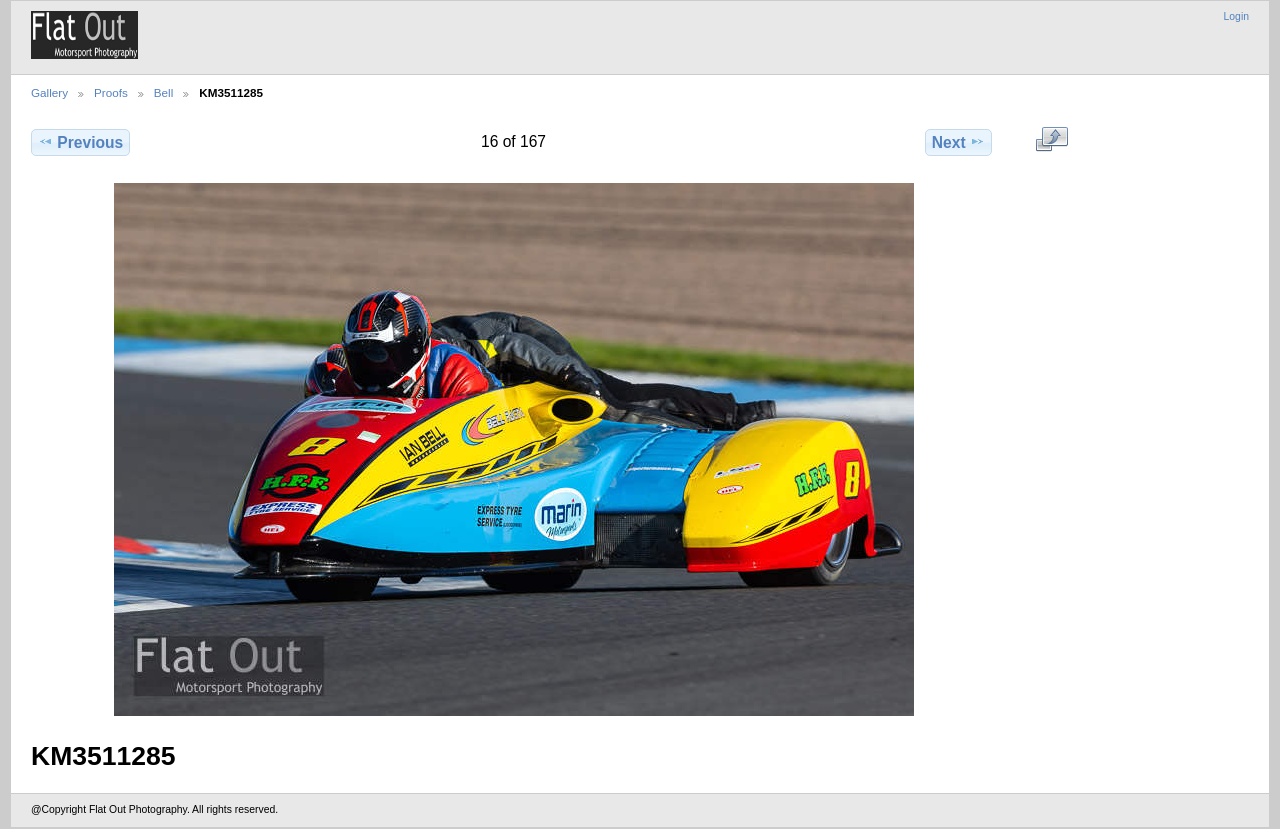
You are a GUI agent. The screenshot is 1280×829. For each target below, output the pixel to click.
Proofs (111, 92)
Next (958, 142)
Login (1236, 16)
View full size (1051, 140)
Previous (80, 142)
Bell (164, 92)
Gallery (49, 92)
